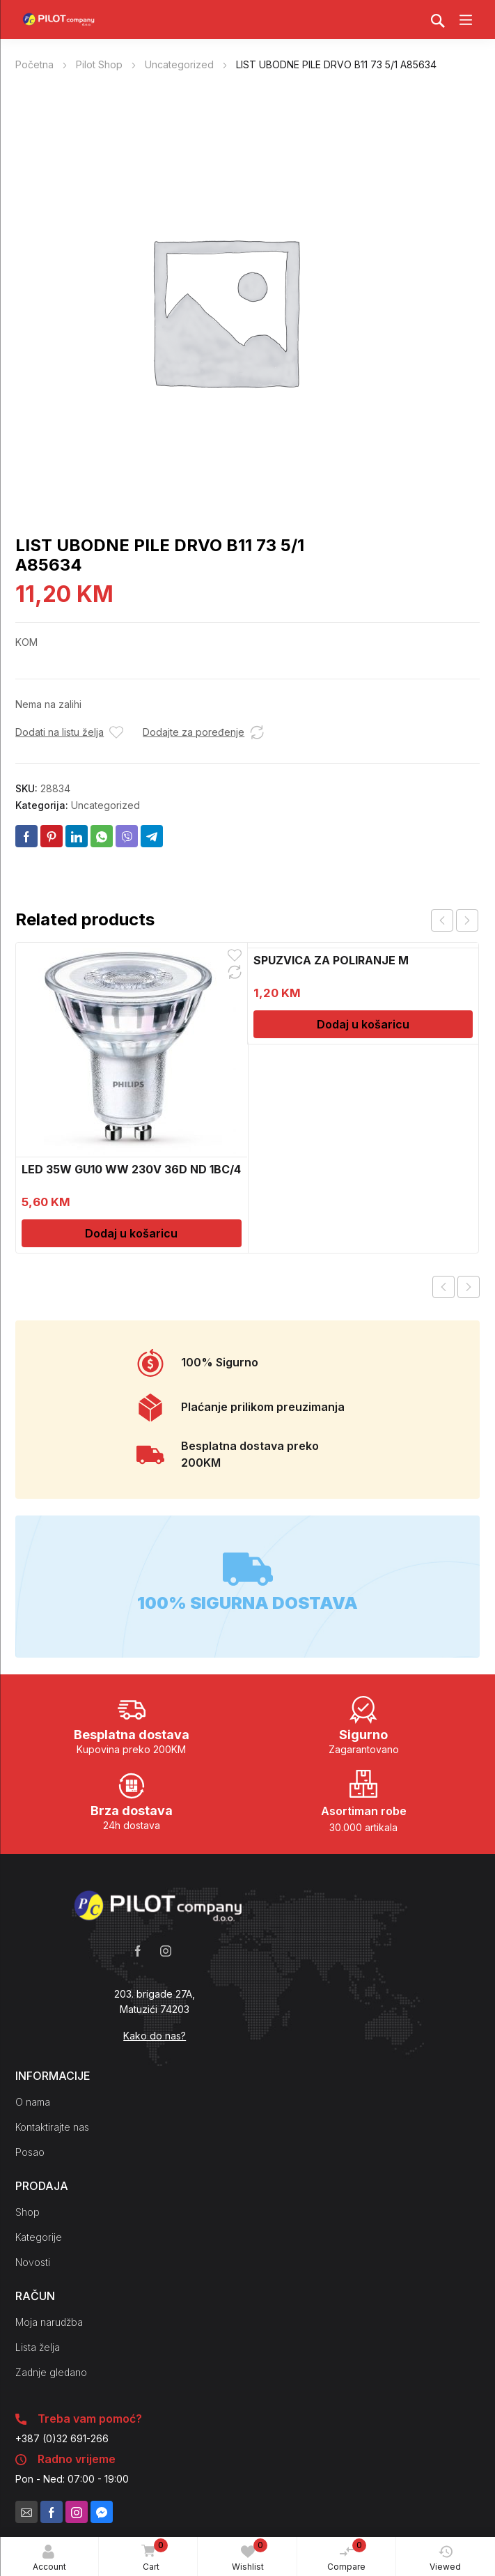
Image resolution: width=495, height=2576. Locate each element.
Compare (346, 2555)
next (467, 920)
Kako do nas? (154, 2036)
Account (49, 2558)
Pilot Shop (99, 64)
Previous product (443, 1287)
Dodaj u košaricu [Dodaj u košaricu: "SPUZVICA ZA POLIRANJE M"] (363, 1024)
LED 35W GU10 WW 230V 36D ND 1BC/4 (131, 1169)
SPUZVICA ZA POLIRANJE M (331, 960)
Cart (152, 2556)
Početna (34, 64)
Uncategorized (179, 64)
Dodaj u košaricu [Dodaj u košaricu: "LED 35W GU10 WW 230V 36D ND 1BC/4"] (131, 1233)
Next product (468, 1287)
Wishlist (249, 2555)
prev (442, 920)
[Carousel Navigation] (454, 920)
